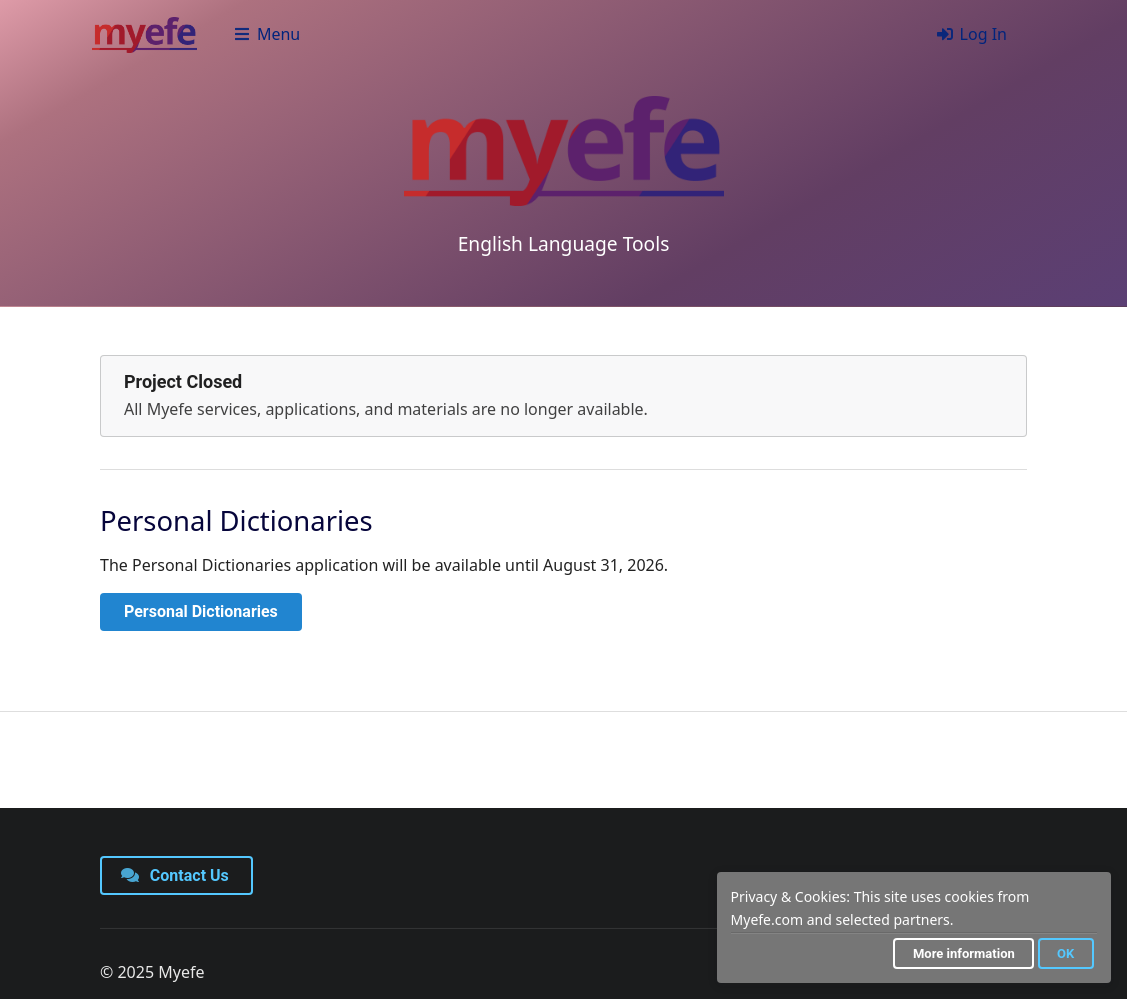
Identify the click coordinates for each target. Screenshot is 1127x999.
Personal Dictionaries (201, 611)
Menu (266, 34)
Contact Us (175, 875)
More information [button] (964, 953)
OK (1065, 953)
